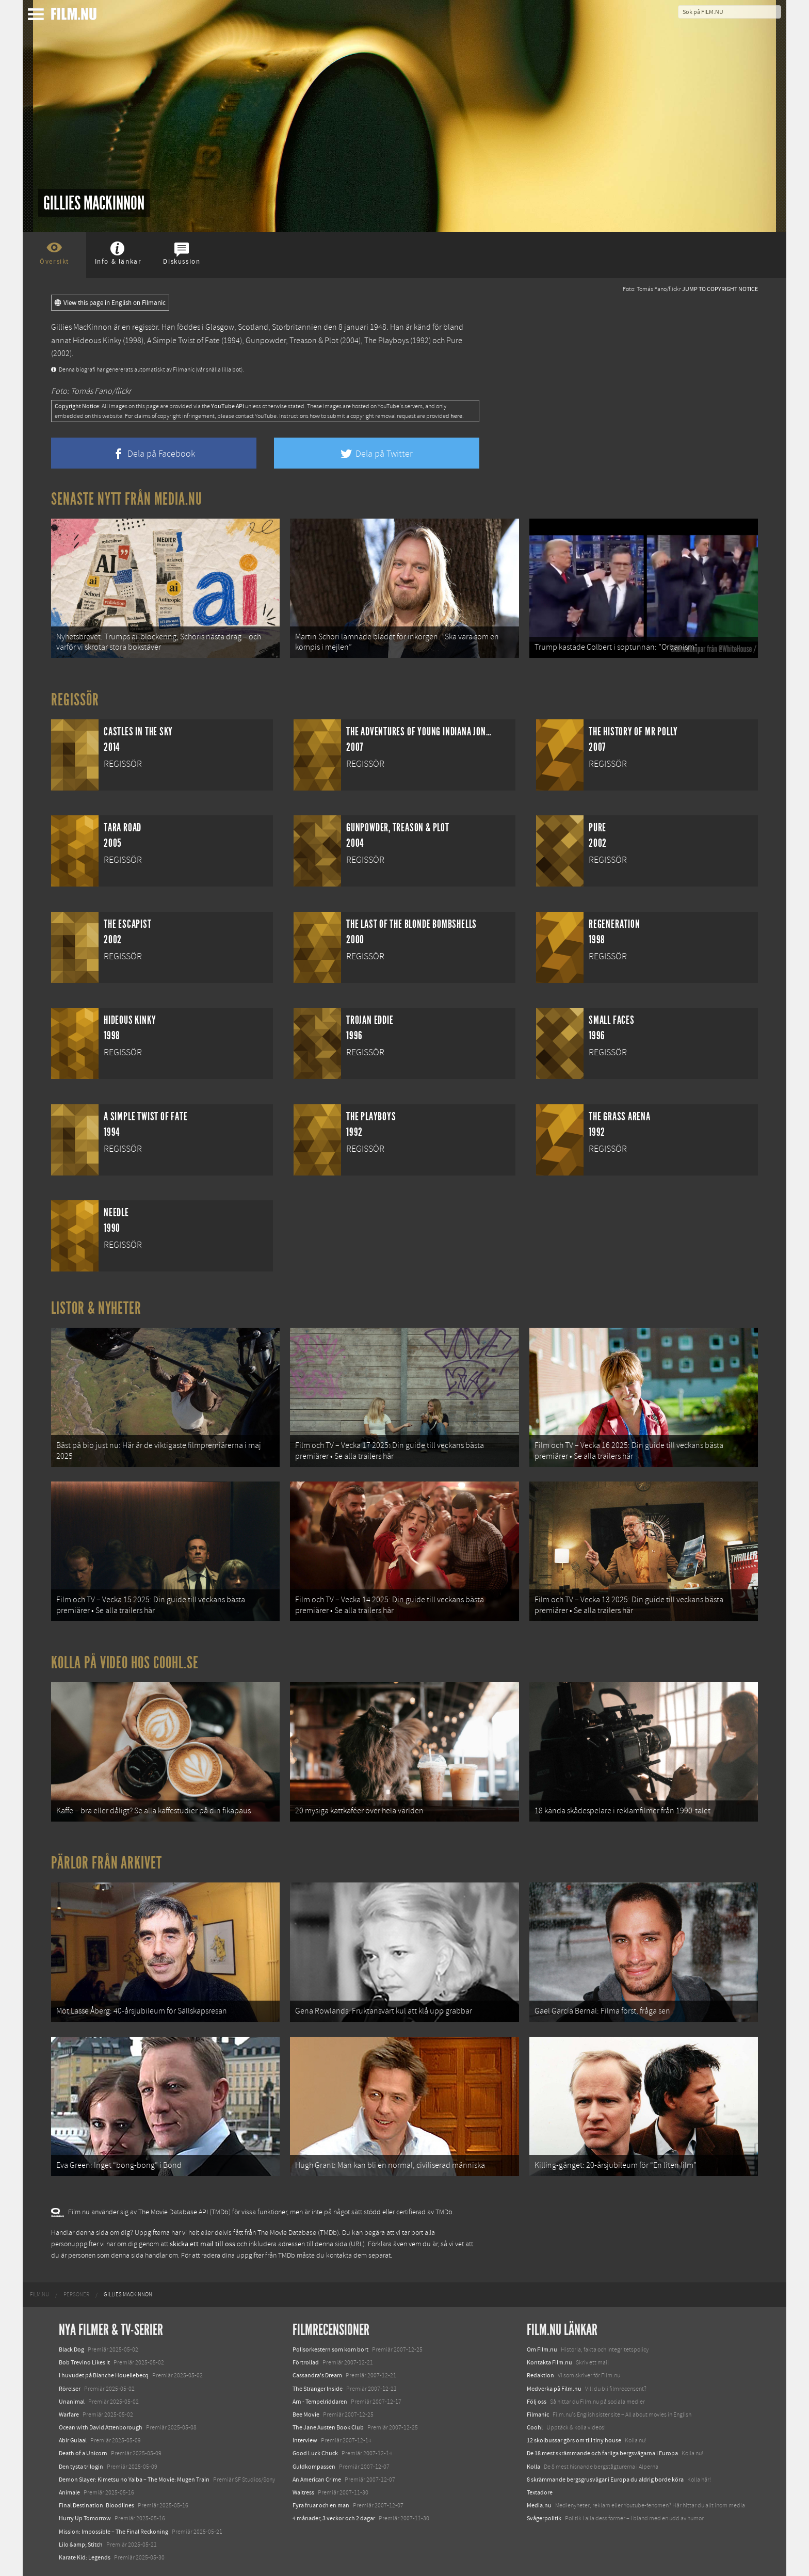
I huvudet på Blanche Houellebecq (104, 2375)
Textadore (540, 2492)
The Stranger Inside (318, 2388)
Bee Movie (306, 2414)
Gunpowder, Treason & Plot (292, 340)
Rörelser (69, 2388)
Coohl (535, 2427)
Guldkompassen (314, 2466)
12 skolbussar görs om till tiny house (574, 2440)
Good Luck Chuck (315, 2453)
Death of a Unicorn (83, 2453)
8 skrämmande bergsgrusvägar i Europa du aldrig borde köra (605, 2479)
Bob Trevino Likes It (84, 2362)
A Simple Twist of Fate (183, 340)
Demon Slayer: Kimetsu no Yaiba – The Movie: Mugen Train (134, 2479)
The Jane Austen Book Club (328, 2427)
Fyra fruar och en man (321, 2505)
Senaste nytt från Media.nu (126, 499)
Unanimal (72, 2401)
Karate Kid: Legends (84, 2557)
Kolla (533, 2466)
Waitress (303, 2492)
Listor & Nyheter (96, 1308)
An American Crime (317, 2479)
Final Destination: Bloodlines (96, 2505)
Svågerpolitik (544, 2518)
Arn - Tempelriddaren (320, 2401)
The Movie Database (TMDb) (298, 2233)
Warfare (69, 2414)
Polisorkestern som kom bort (330, 2349)
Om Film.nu (542, 2349)
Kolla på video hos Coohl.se (125, 1662)
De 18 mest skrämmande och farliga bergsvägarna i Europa (602, 2453)
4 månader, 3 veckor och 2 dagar (334, 2518)
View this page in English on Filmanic (110, 303)
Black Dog (71, 2349)
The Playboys (386, 340)
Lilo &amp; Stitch (81, 2544)
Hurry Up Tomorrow (85, 2518)
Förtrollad (306, 2362)
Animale (69, 2492)
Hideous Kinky (97, 340)
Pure (454, 340)
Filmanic (538, 2414)
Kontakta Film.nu (549, 2362)
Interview (305, 2440)
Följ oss (536, 2401)
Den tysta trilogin (81, 2466)
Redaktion (540, 2375)
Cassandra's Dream (317, 2375)
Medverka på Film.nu (554, 2388)
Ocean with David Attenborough (100, 2427)
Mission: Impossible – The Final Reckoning (113, 2531)
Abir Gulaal (73, 2440)
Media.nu (539, 2505)
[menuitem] (39, 2294)
